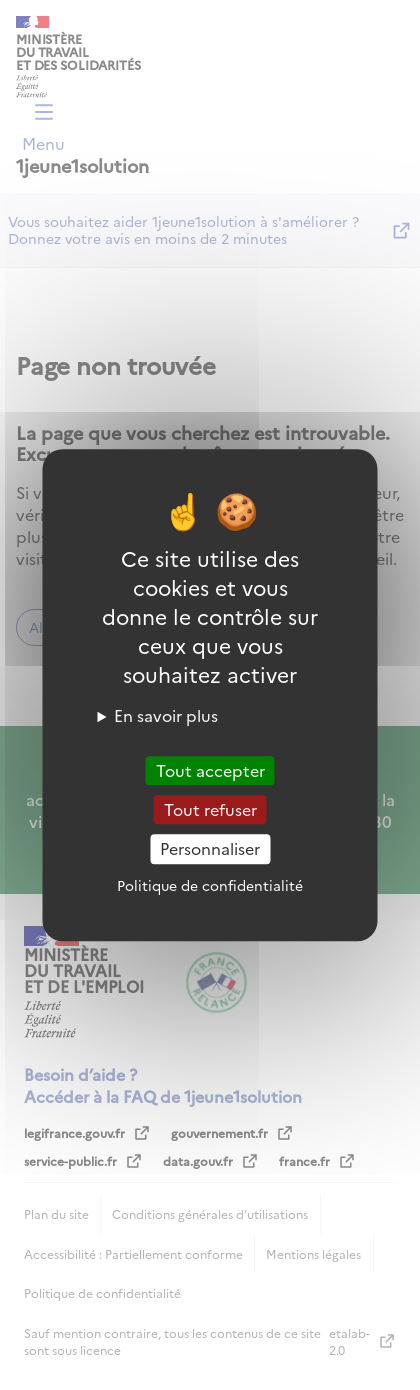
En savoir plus (166, 715)
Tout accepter (210, 770)
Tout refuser (210, 809)
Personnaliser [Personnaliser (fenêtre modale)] (210, 849)
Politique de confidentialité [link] (210, 885)
